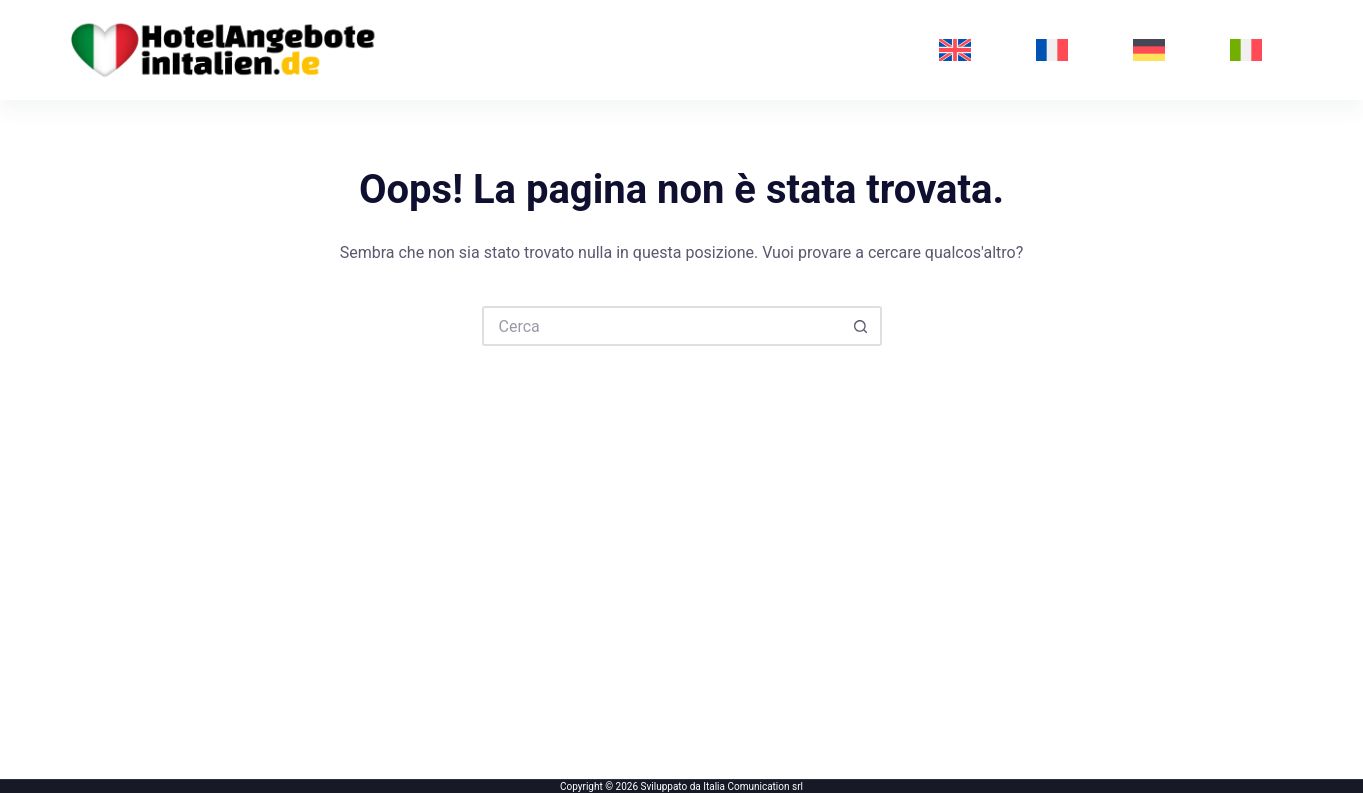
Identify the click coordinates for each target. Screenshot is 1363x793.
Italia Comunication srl (753, 786)
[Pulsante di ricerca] (862, 326)
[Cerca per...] (662, 326)
